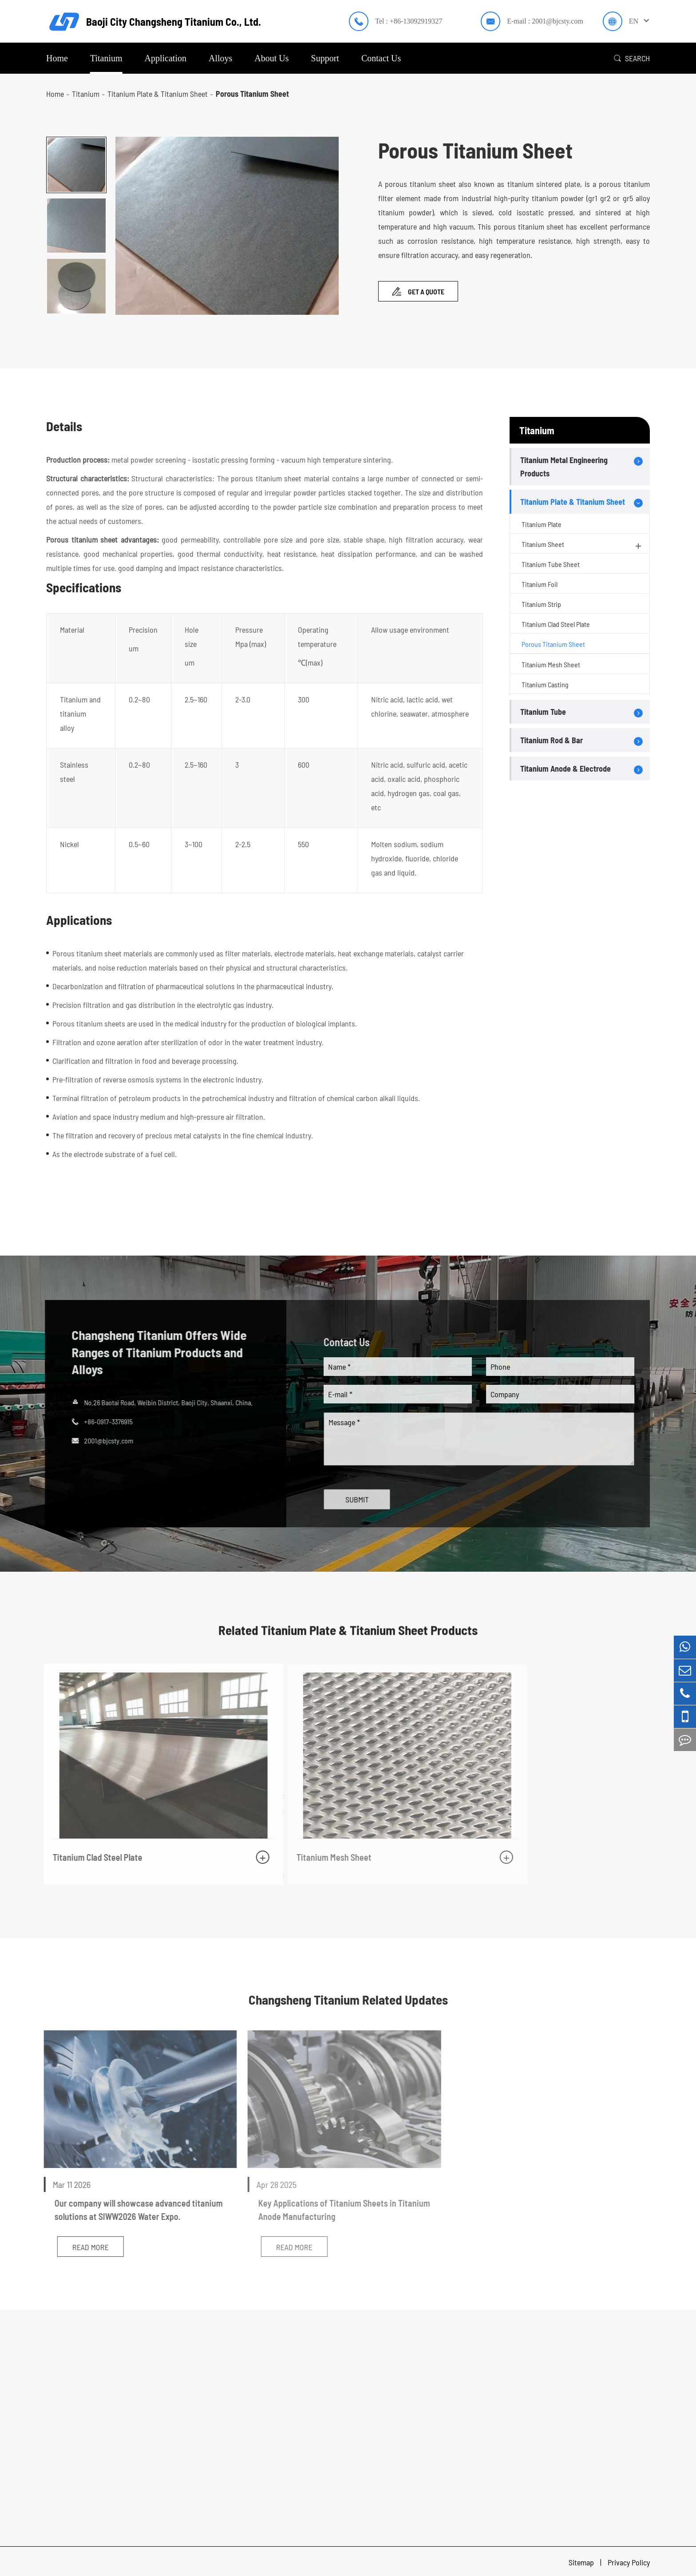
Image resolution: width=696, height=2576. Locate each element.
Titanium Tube (543, 712)
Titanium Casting (545, 684)
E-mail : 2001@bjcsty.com (545, 21)
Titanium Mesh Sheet (551, 664)
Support (325, 58)
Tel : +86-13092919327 (408, 21)
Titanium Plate (542, 524)
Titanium (106, 58)
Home (57, 58)
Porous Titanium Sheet (252, 94)
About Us (271, 58)
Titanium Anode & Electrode (565, 768)
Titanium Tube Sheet (551, 564)
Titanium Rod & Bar (551, 740)
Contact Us (381, 58)
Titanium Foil (540, 584)
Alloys (220, 58)
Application (165, 58)
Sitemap (582, 2560)
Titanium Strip (541, 604)
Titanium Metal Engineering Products (564, 466)
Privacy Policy (629, 2560)
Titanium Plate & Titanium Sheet (157, 94)
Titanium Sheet (582, 545)
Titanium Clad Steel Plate (556, 624)
